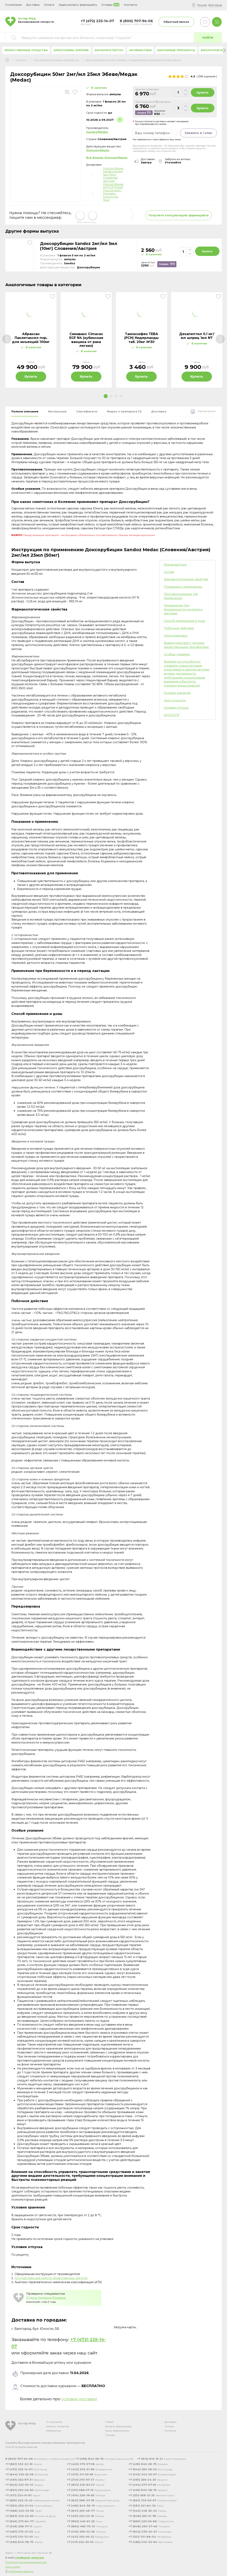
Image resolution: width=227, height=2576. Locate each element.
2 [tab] (111, 396)
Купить (203, 92)
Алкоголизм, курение (71, 50)
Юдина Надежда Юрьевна (46, 2298)
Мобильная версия (21, 2571)
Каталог (21, 60)
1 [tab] (106, 396)
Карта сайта (12, 2566)
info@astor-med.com (29, 2557)
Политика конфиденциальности (26, 2562)
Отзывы (110, 2435)
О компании (54, 2421)
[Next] (220, 339)
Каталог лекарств (57, 2426)
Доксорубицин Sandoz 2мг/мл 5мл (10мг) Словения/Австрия (113, 174)
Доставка (170, 2421)
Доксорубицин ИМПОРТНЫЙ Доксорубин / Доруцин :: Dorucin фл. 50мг (113, 192)
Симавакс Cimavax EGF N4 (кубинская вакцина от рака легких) (86, 340)
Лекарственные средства (26, 50)
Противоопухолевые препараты (56, 60)
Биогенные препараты (176, 50)
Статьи (109, 2421)
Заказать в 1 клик (198, 133)
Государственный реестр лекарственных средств (51, 2278)
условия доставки (79, 2399)
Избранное (53, 2430)
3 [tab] (116, 396)
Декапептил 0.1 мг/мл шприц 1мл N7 (196, 336)
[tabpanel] (30, 340)
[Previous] (6, 339)
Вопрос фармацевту (118, 2426)
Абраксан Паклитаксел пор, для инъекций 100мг (31, 338)
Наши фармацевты (117, 2430)
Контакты (170, 2430)
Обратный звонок (176, 21)
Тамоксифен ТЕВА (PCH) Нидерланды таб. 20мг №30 (141, 338)
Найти (207, 37)
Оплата (49, 4)
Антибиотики (140, 50)
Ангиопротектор (108, 50)
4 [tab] (122, 396)
